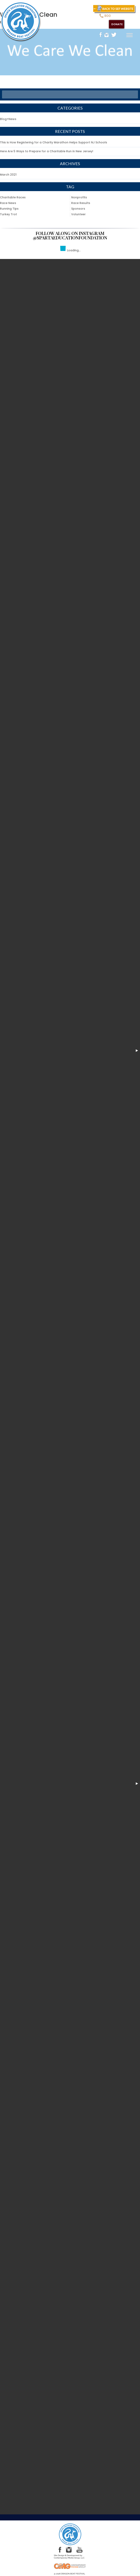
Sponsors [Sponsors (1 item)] (78, 209)
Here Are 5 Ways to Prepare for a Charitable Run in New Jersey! (46, 151)
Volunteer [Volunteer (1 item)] (78, 214)
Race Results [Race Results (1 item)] (80, 203)
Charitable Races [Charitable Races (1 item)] (13, 197)
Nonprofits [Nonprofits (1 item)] (79, 197)
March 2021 (8, 175)
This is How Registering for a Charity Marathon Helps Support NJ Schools (53, 142)
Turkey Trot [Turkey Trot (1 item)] (8, 214)
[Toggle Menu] (129, 44)
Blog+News (8, 119)
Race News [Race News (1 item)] (8, 203)
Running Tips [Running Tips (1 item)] (9, 209)
